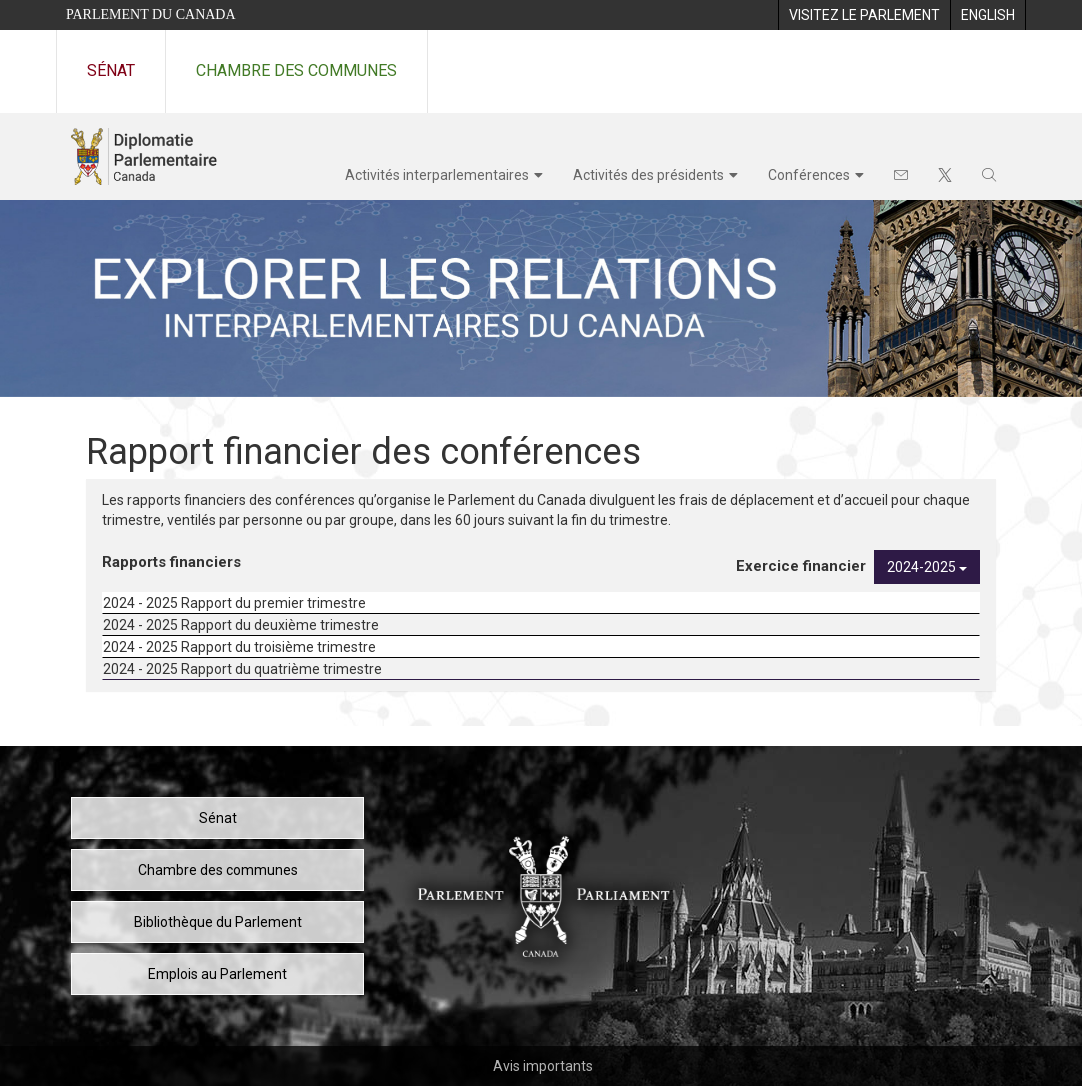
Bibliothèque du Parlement (218, 922)
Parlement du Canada (151, 14)
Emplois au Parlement (217, 974)
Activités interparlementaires (437, 175)
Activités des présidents (648, 175)
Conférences (809, 175)
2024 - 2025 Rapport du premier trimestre (234, 603)
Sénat (111, 70)
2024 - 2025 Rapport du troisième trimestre (239, 647)
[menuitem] (864, 15)
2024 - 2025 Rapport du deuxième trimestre (241, 625)
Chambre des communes (296, 70)
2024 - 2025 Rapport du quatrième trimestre (242, 669)
